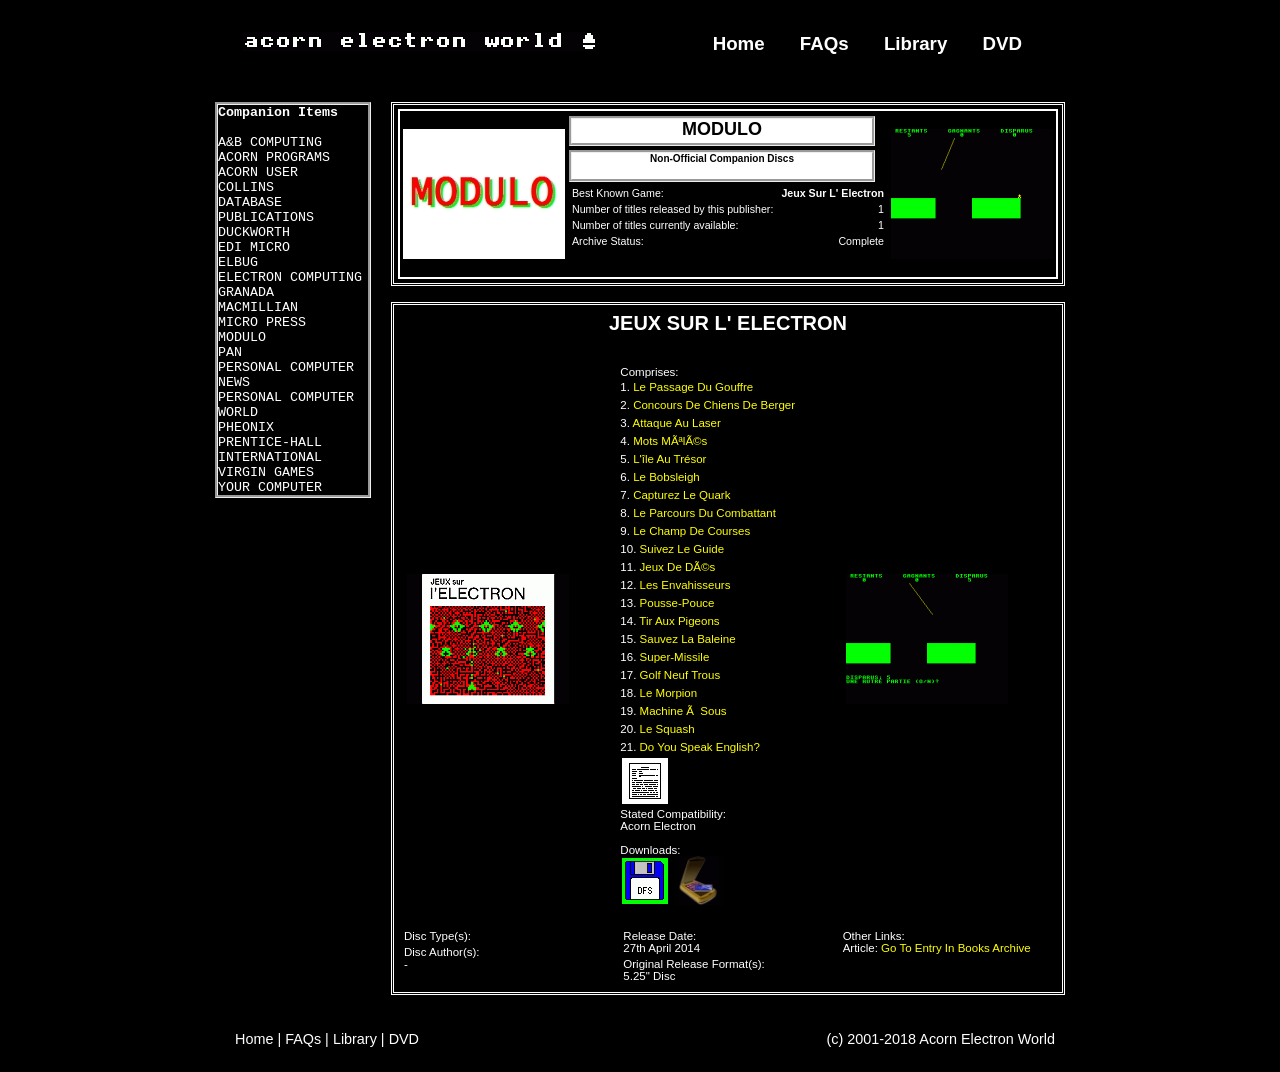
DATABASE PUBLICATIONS (266, 210)
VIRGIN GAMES (266, 472)
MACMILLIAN (258, 307)
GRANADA (246, 292)
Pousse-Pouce (679, 603)
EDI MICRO (254, 247)
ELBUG (238, 262)
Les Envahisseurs (687, 585)
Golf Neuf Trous (682, 675)
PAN (230, 352)
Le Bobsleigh (668, 477)
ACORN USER (258, 172)
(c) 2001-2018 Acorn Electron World (941, 1039)
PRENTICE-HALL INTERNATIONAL (270, 450)
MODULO (242, 337)
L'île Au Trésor (671, 459)
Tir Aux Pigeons (680, 621)
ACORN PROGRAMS (274, 157)
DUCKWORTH (254, 232)
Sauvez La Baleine (689, 639)
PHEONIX (246, 427)
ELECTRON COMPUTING (290, 277)
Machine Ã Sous (685, 711)
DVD (1003, 43)
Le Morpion (670, 693)
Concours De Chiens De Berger (715, 405)
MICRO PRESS (262, 322)
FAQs (824, 43)
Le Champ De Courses (693, 531)
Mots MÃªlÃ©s (671, 441)
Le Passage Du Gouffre (694, 387)
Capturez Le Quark (683, 495)
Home (739, 43)
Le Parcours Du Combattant (706, 513)
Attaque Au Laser (679, 423)
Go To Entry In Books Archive (956, 948)
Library (915, 43)
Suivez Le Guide (684, 549)
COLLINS (246, 187)
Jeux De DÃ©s (679, 567)
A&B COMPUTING (270, 142)
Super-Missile (676, 657)
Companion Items (278, 112)
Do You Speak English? (702, 747)
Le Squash (669, 729)
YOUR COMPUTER (270, 487)
